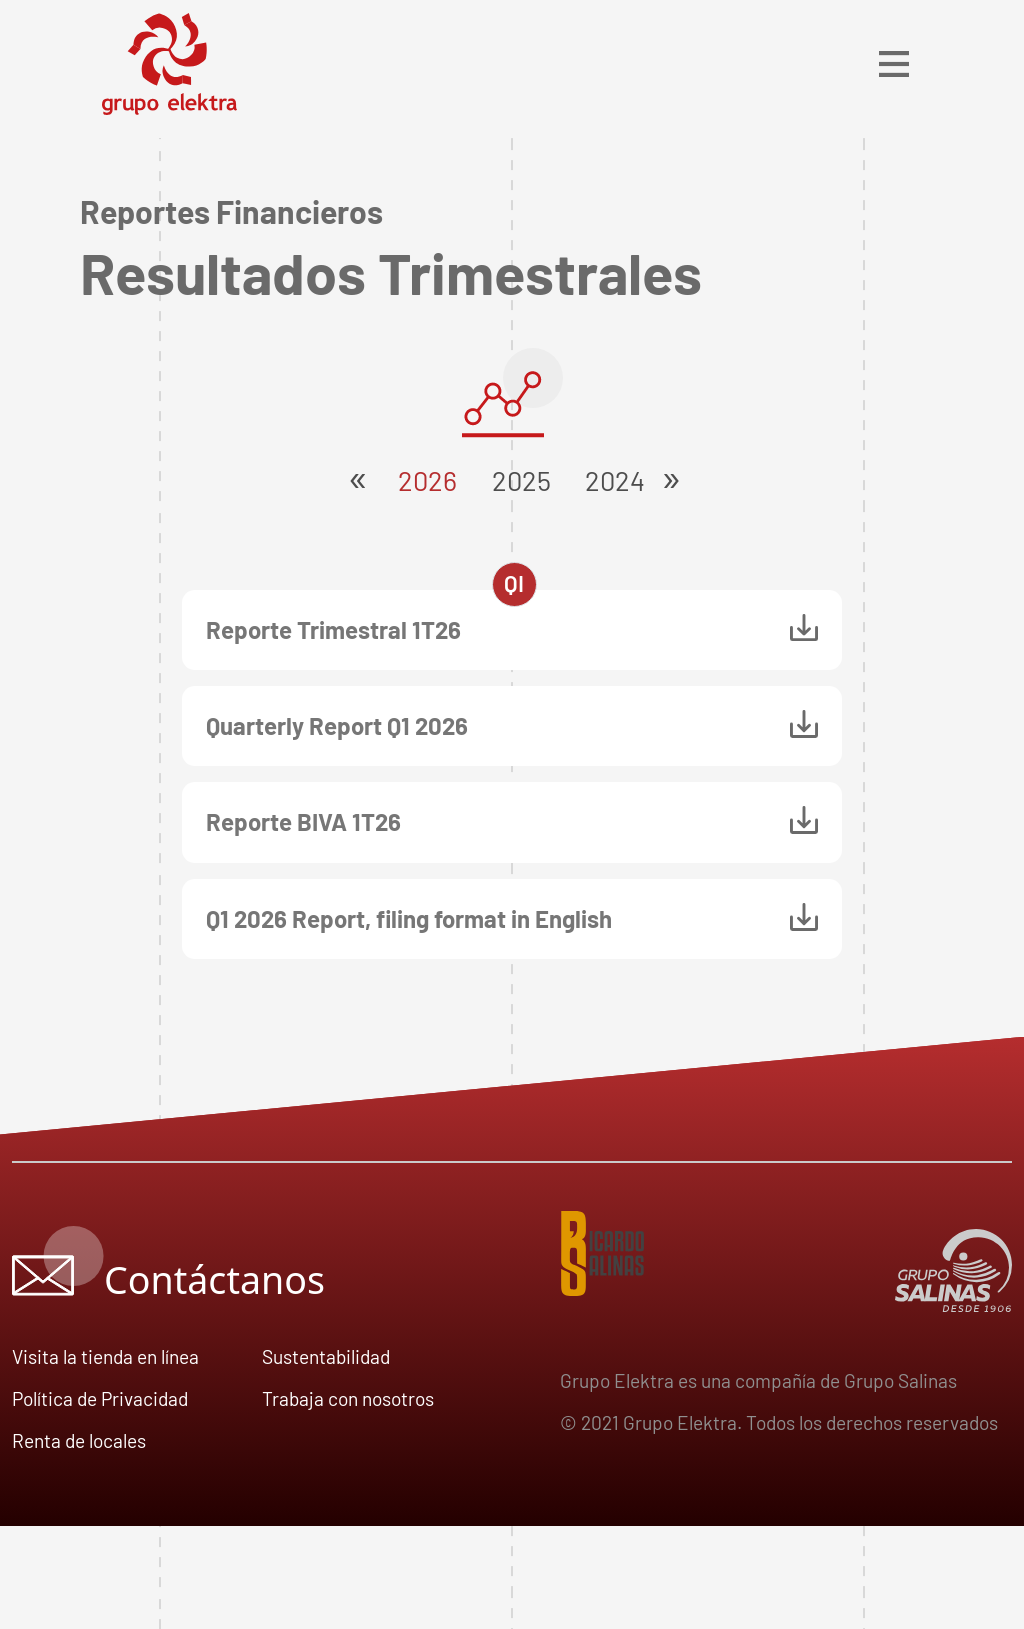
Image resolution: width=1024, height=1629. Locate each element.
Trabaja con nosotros (348, 1398)
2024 (607, 480)
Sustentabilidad (326, 1356)
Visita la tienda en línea (105, 1356)
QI (514, 583)
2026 (420, 480)
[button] (670, 471)
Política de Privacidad (100, 1398)
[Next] (670, 470)
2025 (514, 480)
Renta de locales (79, 1440)
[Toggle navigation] (894, 64)
